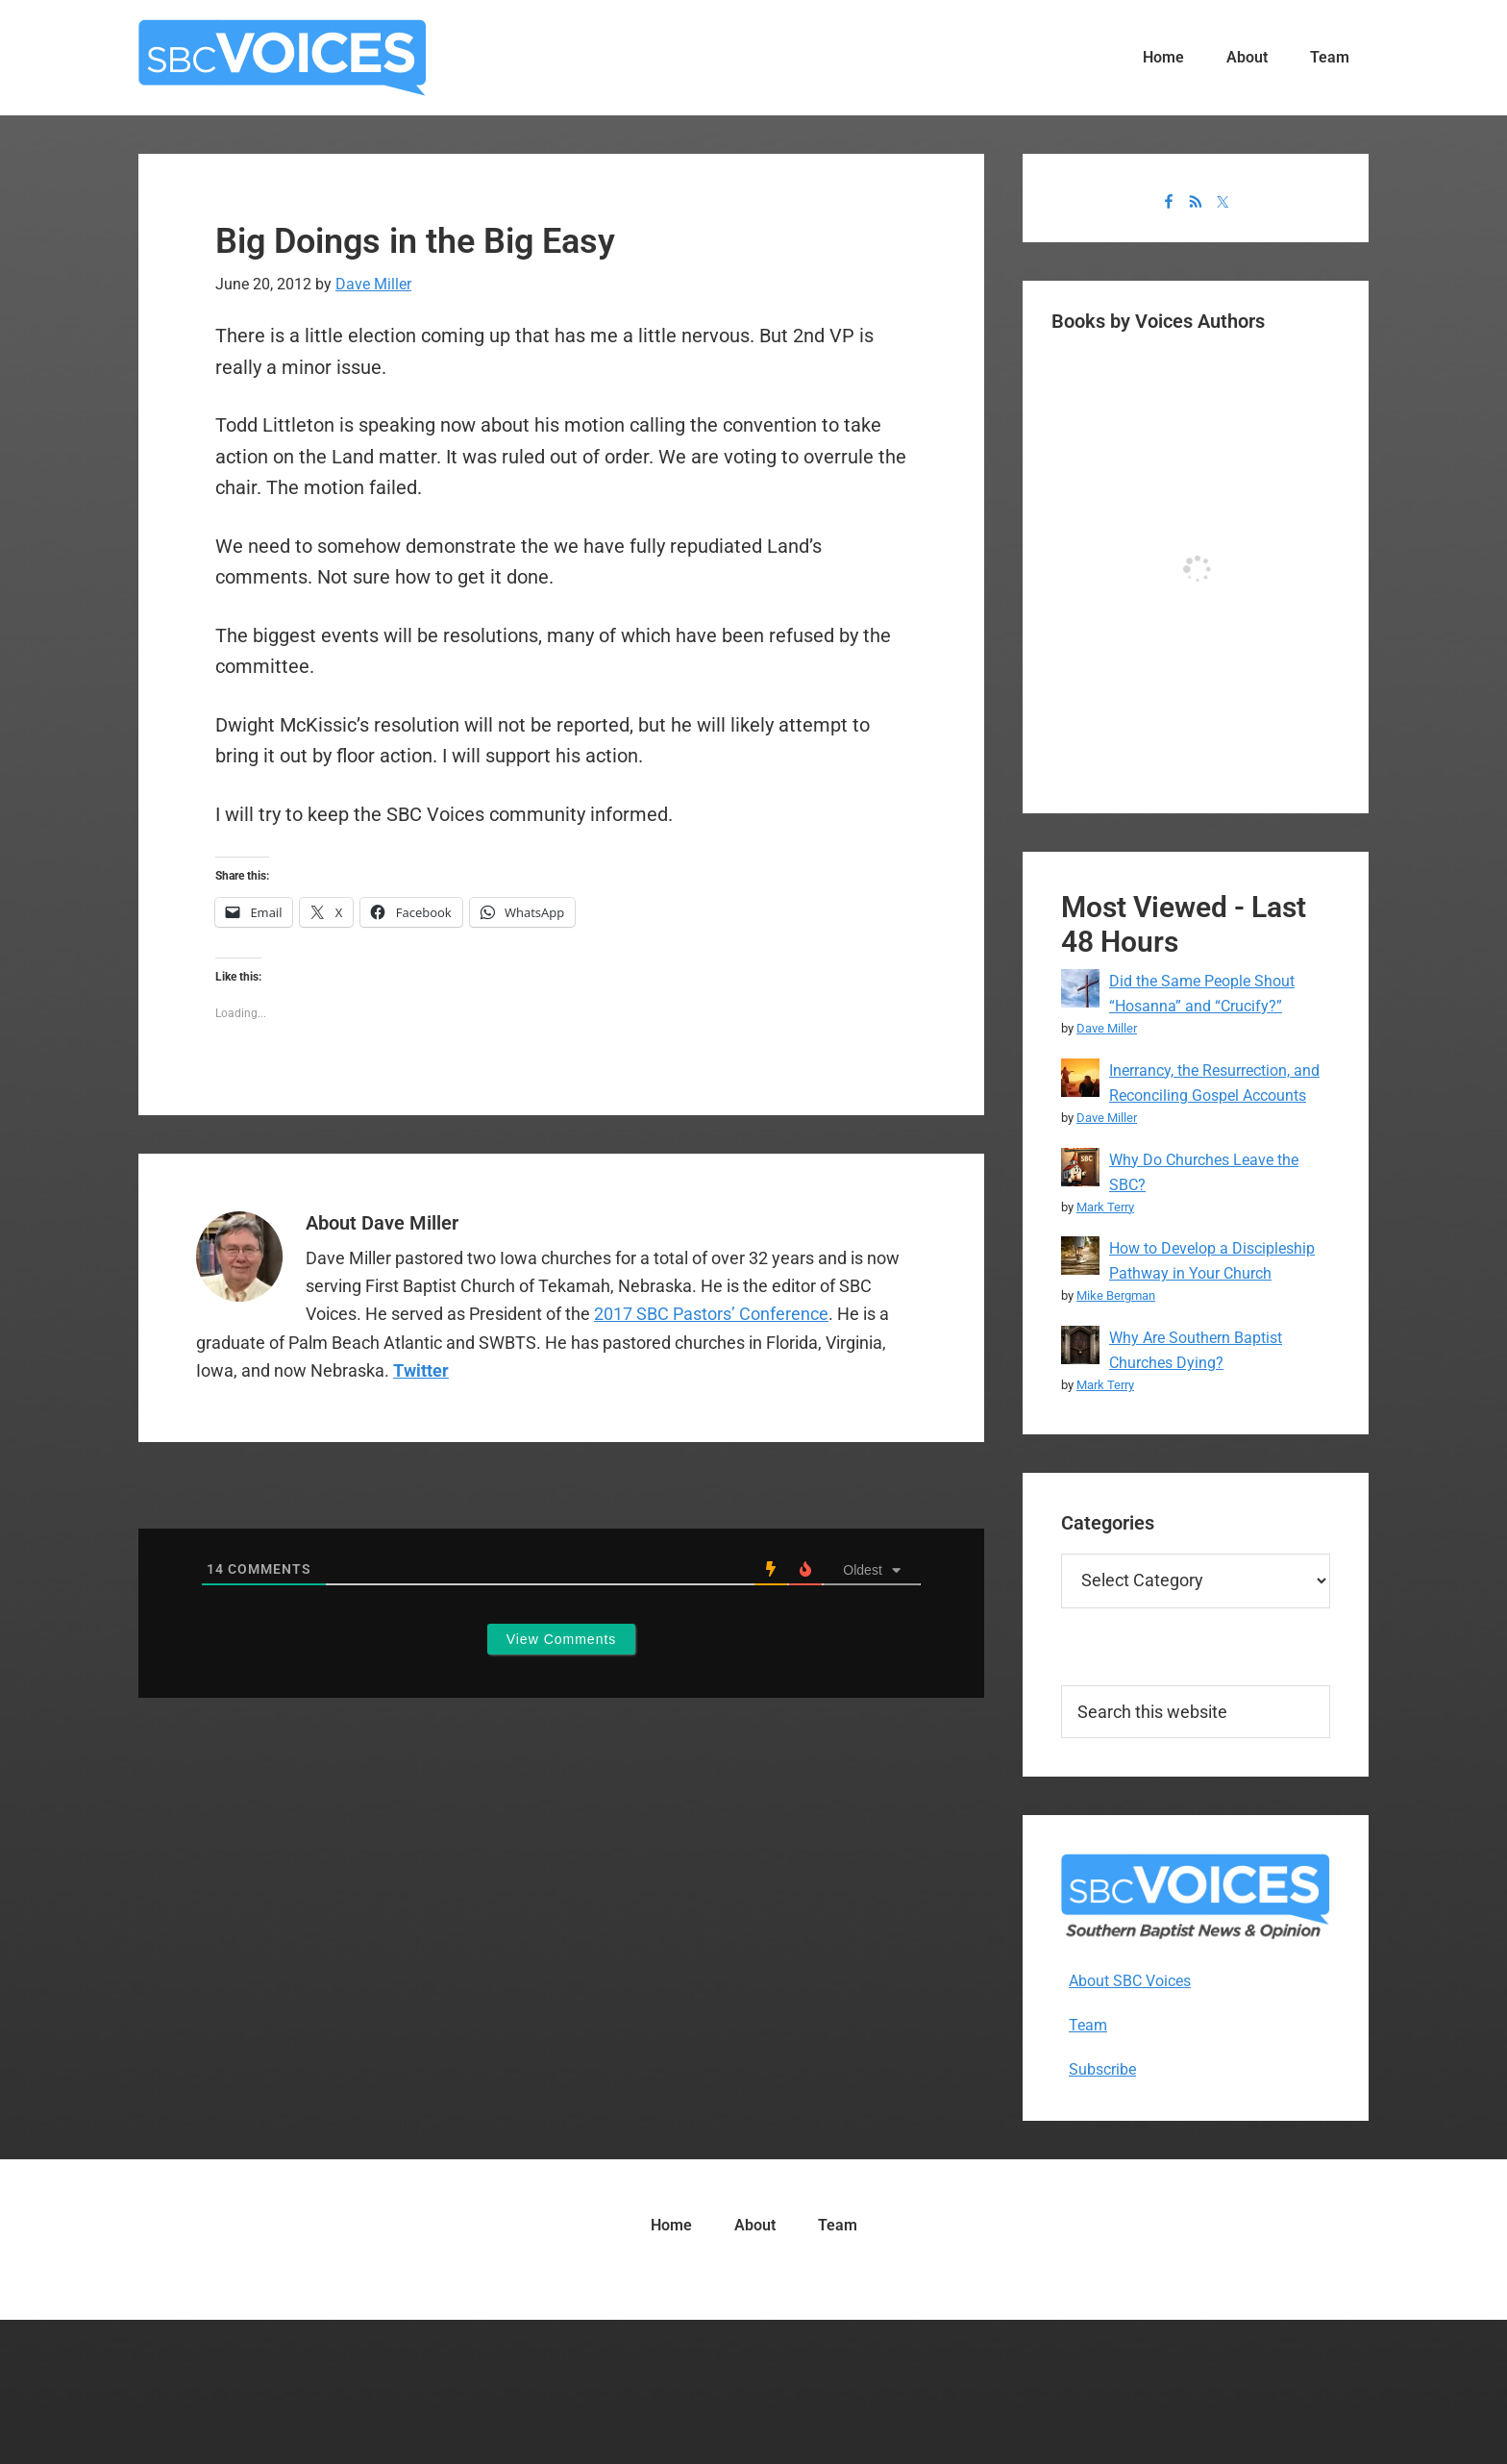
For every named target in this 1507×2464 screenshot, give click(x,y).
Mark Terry (1105, 1207)
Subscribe (1102, 2069)
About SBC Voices (1130, 1981)
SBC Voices (282, 57)
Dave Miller (1106, 1028)
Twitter (421, 1370)
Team (1088, 2025)
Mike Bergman (1115, 1295)
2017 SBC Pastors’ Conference (711, 1314)
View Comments (561, 1639)
